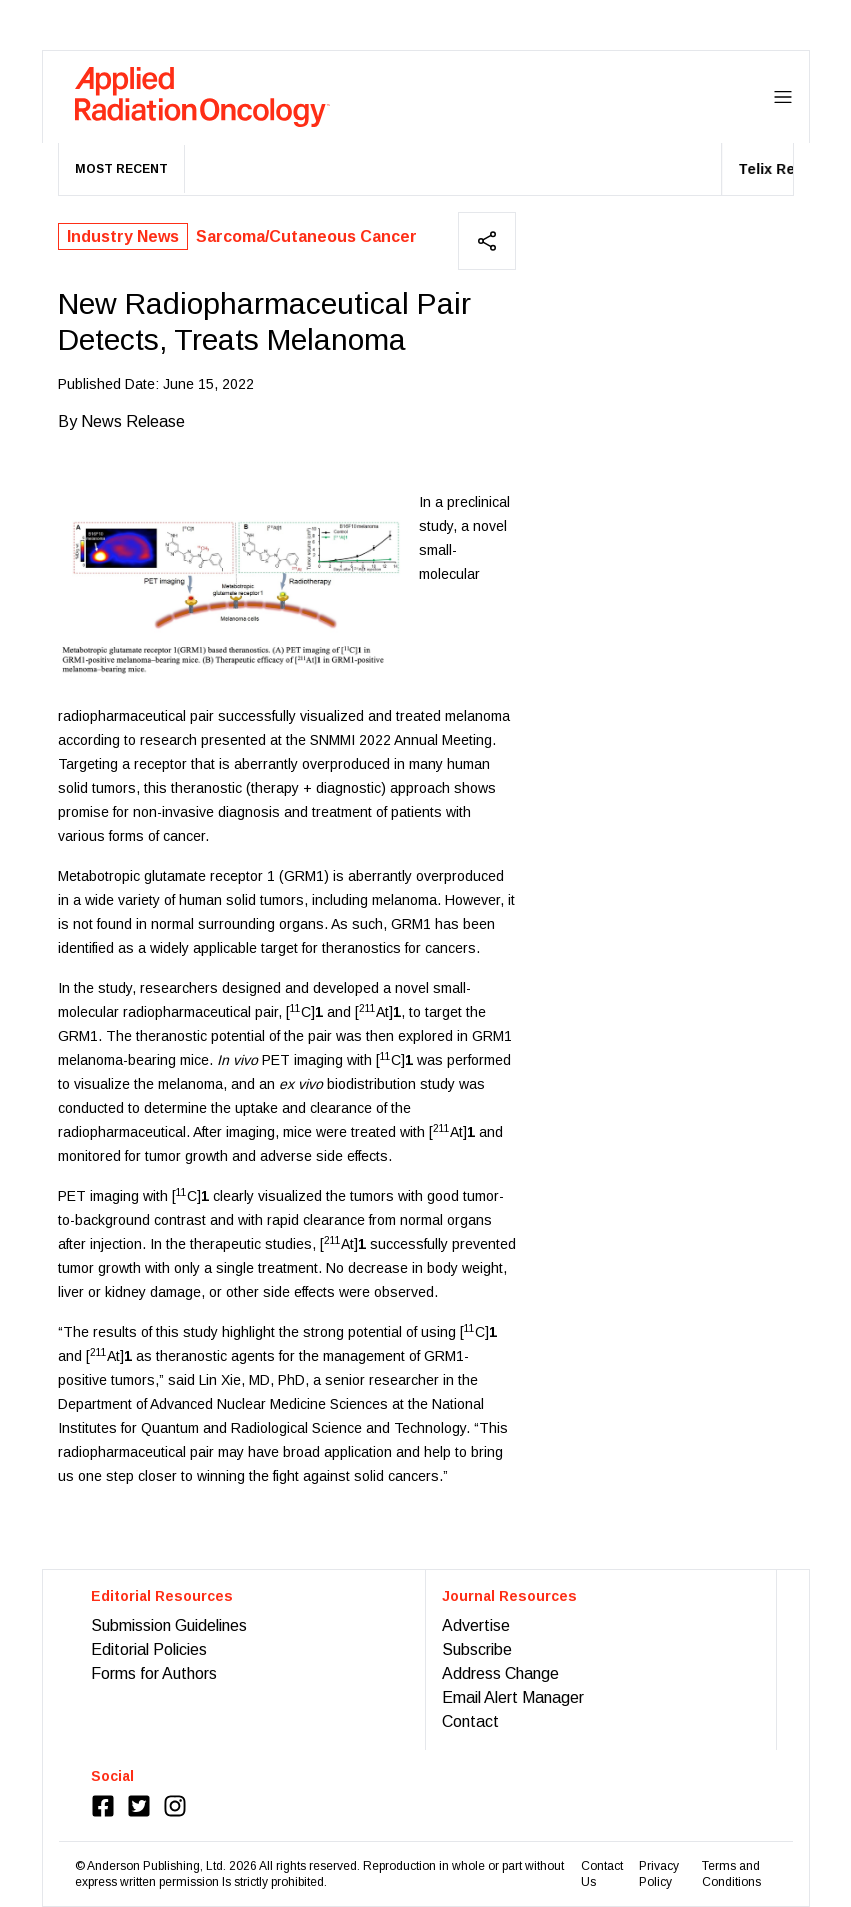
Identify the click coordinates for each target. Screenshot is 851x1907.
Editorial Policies (149, 1649)
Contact (470, 1721)
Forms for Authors (154, 1673)
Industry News (123, 236)
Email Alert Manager (513, 1697)
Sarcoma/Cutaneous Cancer (306, 236)
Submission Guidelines (169, 1625)
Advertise (476, 1625)
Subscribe (477, 1649)
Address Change (500, 1673)
